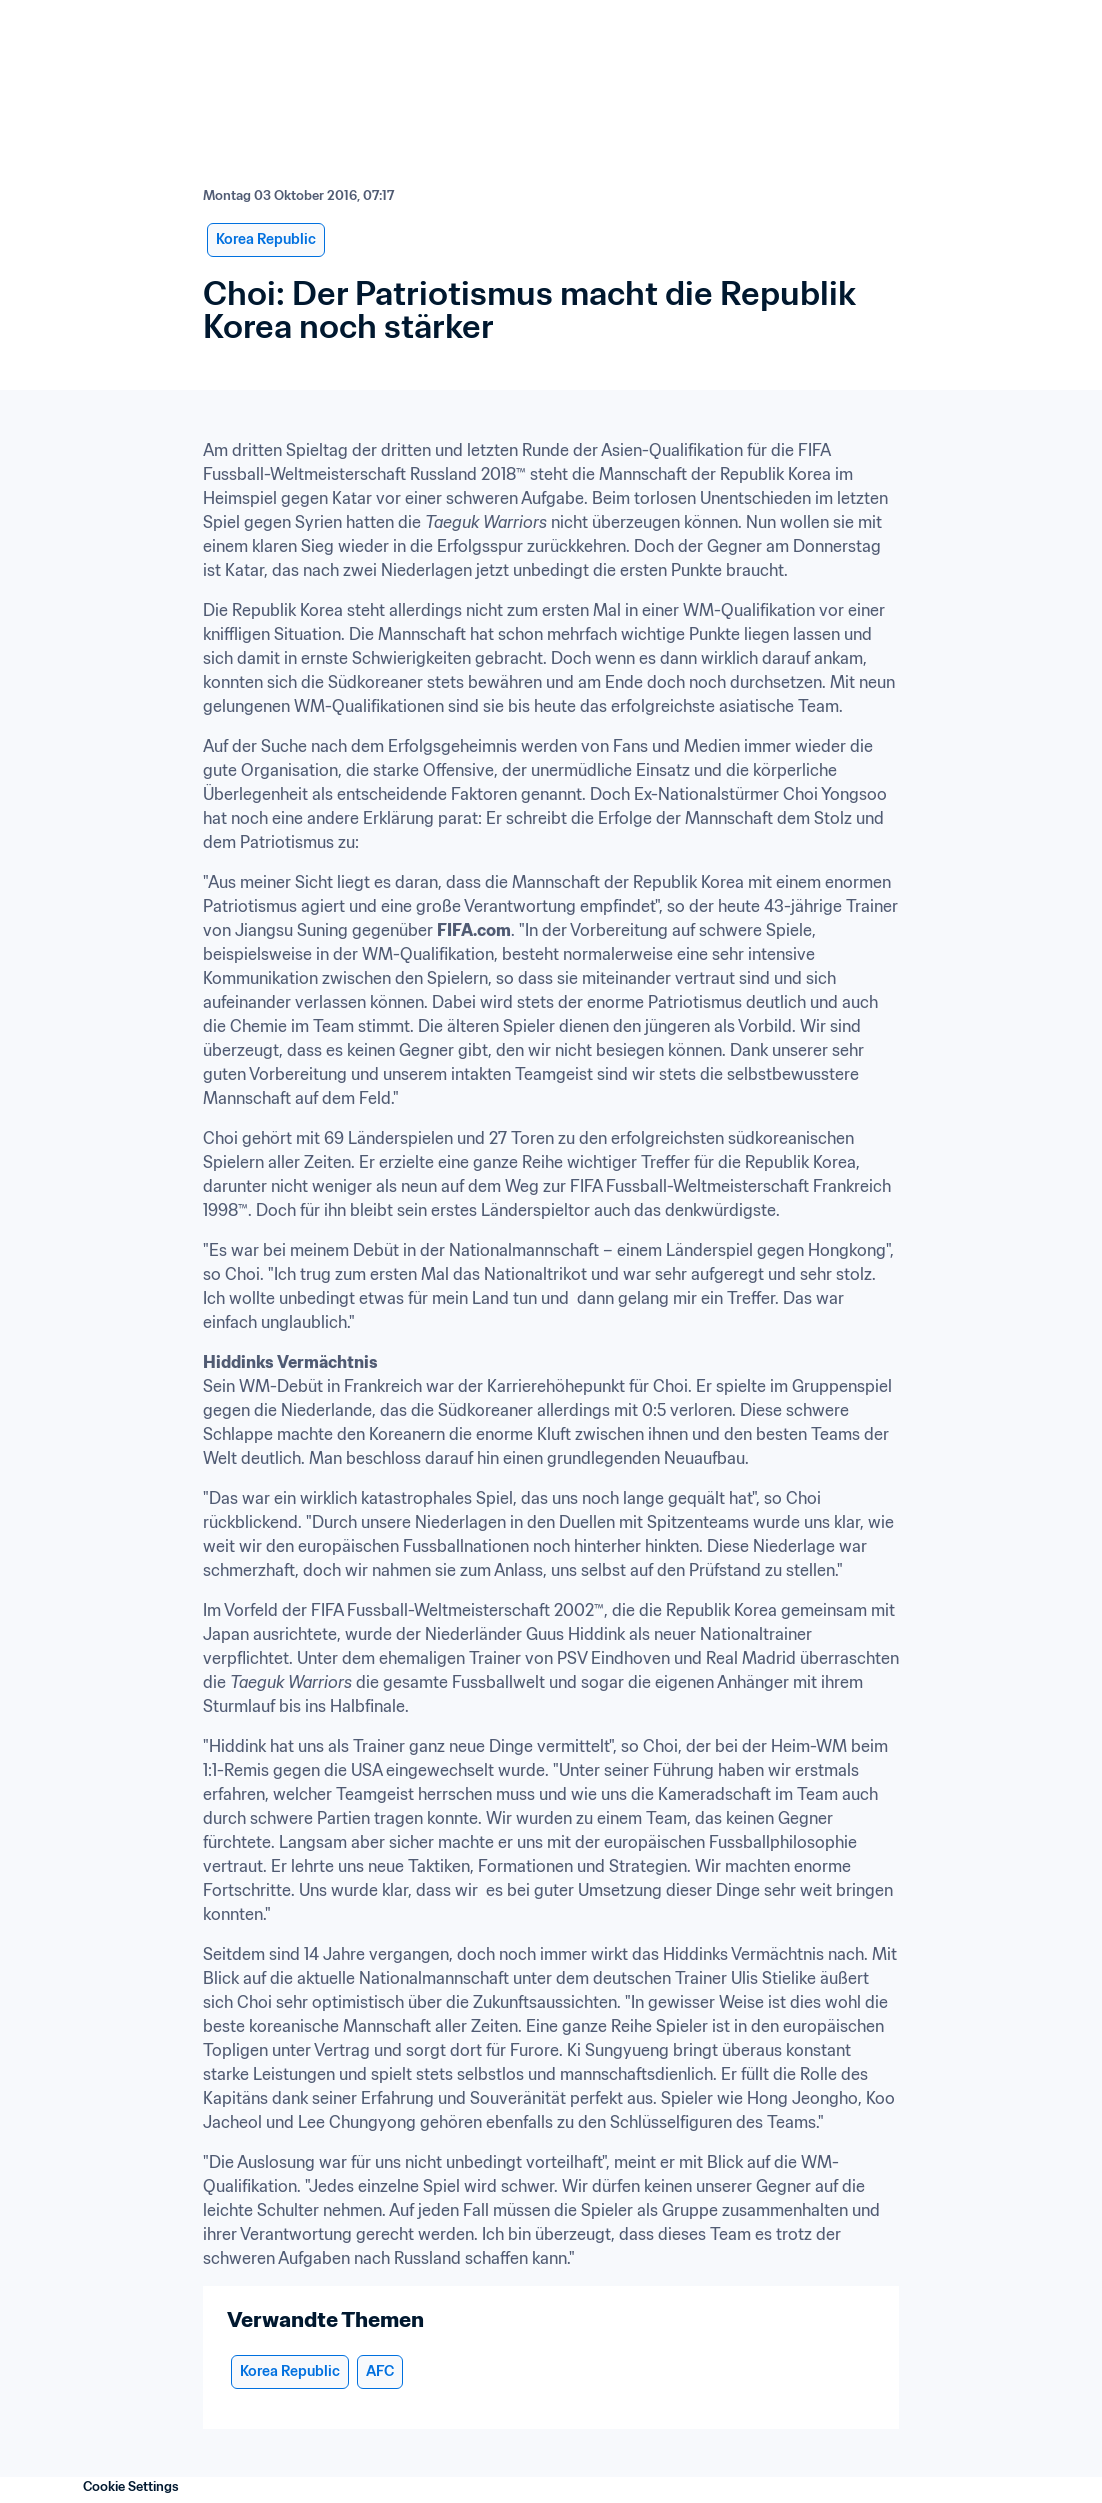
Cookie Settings (131, 2486)
